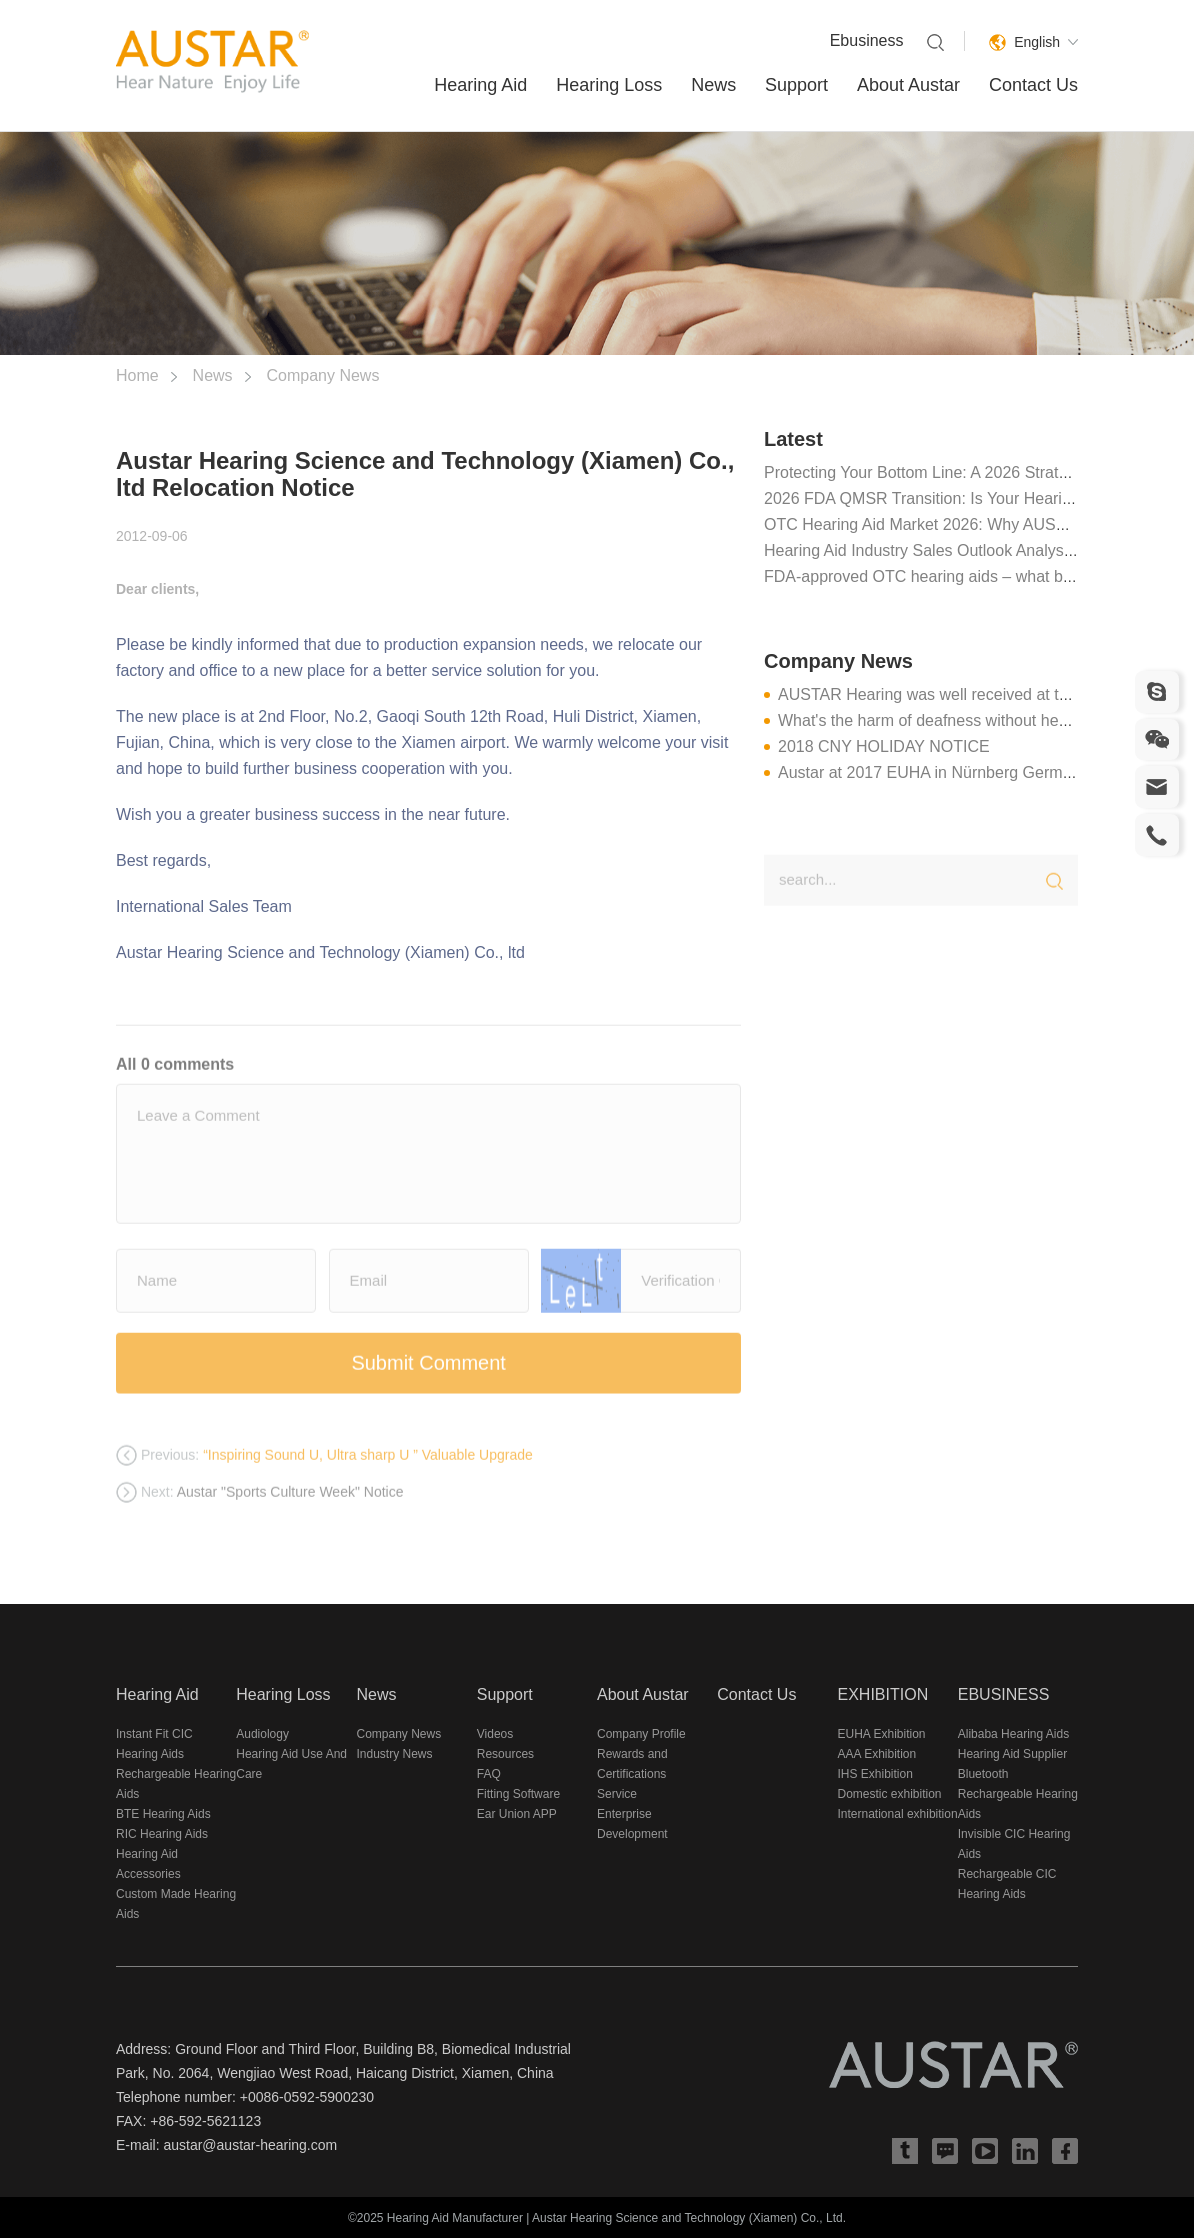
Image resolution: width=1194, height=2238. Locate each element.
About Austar (908, 85)
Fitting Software (518, 1794)
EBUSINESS (1004, 1694)
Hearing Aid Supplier (1012, 1754)
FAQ (489, 1774)
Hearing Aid (480, 85)
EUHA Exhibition (882, 1734)
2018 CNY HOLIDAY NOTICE (884, 746)
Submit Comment (428, 1377)
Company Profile (641, 1734)
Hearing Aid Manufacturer (455, 2218)
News (713, 85)
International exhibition (898, 1814)
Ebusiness (867, 40)
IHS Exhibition (875, 1774)
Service (617, 1794)
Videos (495, 1734)
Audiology (262, 1734)
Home (137, 375)
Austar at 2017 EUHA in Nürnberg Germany (933, 772)
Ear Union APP (517, 1814)
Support (796, 85)
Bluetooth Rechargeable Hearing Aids (1018, 1794)
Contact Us (1033, 85)
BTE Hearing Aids (163, 1814)
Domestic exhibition (890, 1794)
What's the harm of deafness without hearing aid (949, 720)
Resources (505, 1754)
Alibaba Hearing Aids (1013, 1734)
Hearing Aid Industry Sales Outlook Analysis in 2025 (948, 550)
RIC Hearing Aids (162, 1834)
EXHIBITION (883, 1694)
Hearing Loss (609, 85)
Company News (322, 375)
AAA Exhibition (877, 1754)
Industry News (395, 1754)
